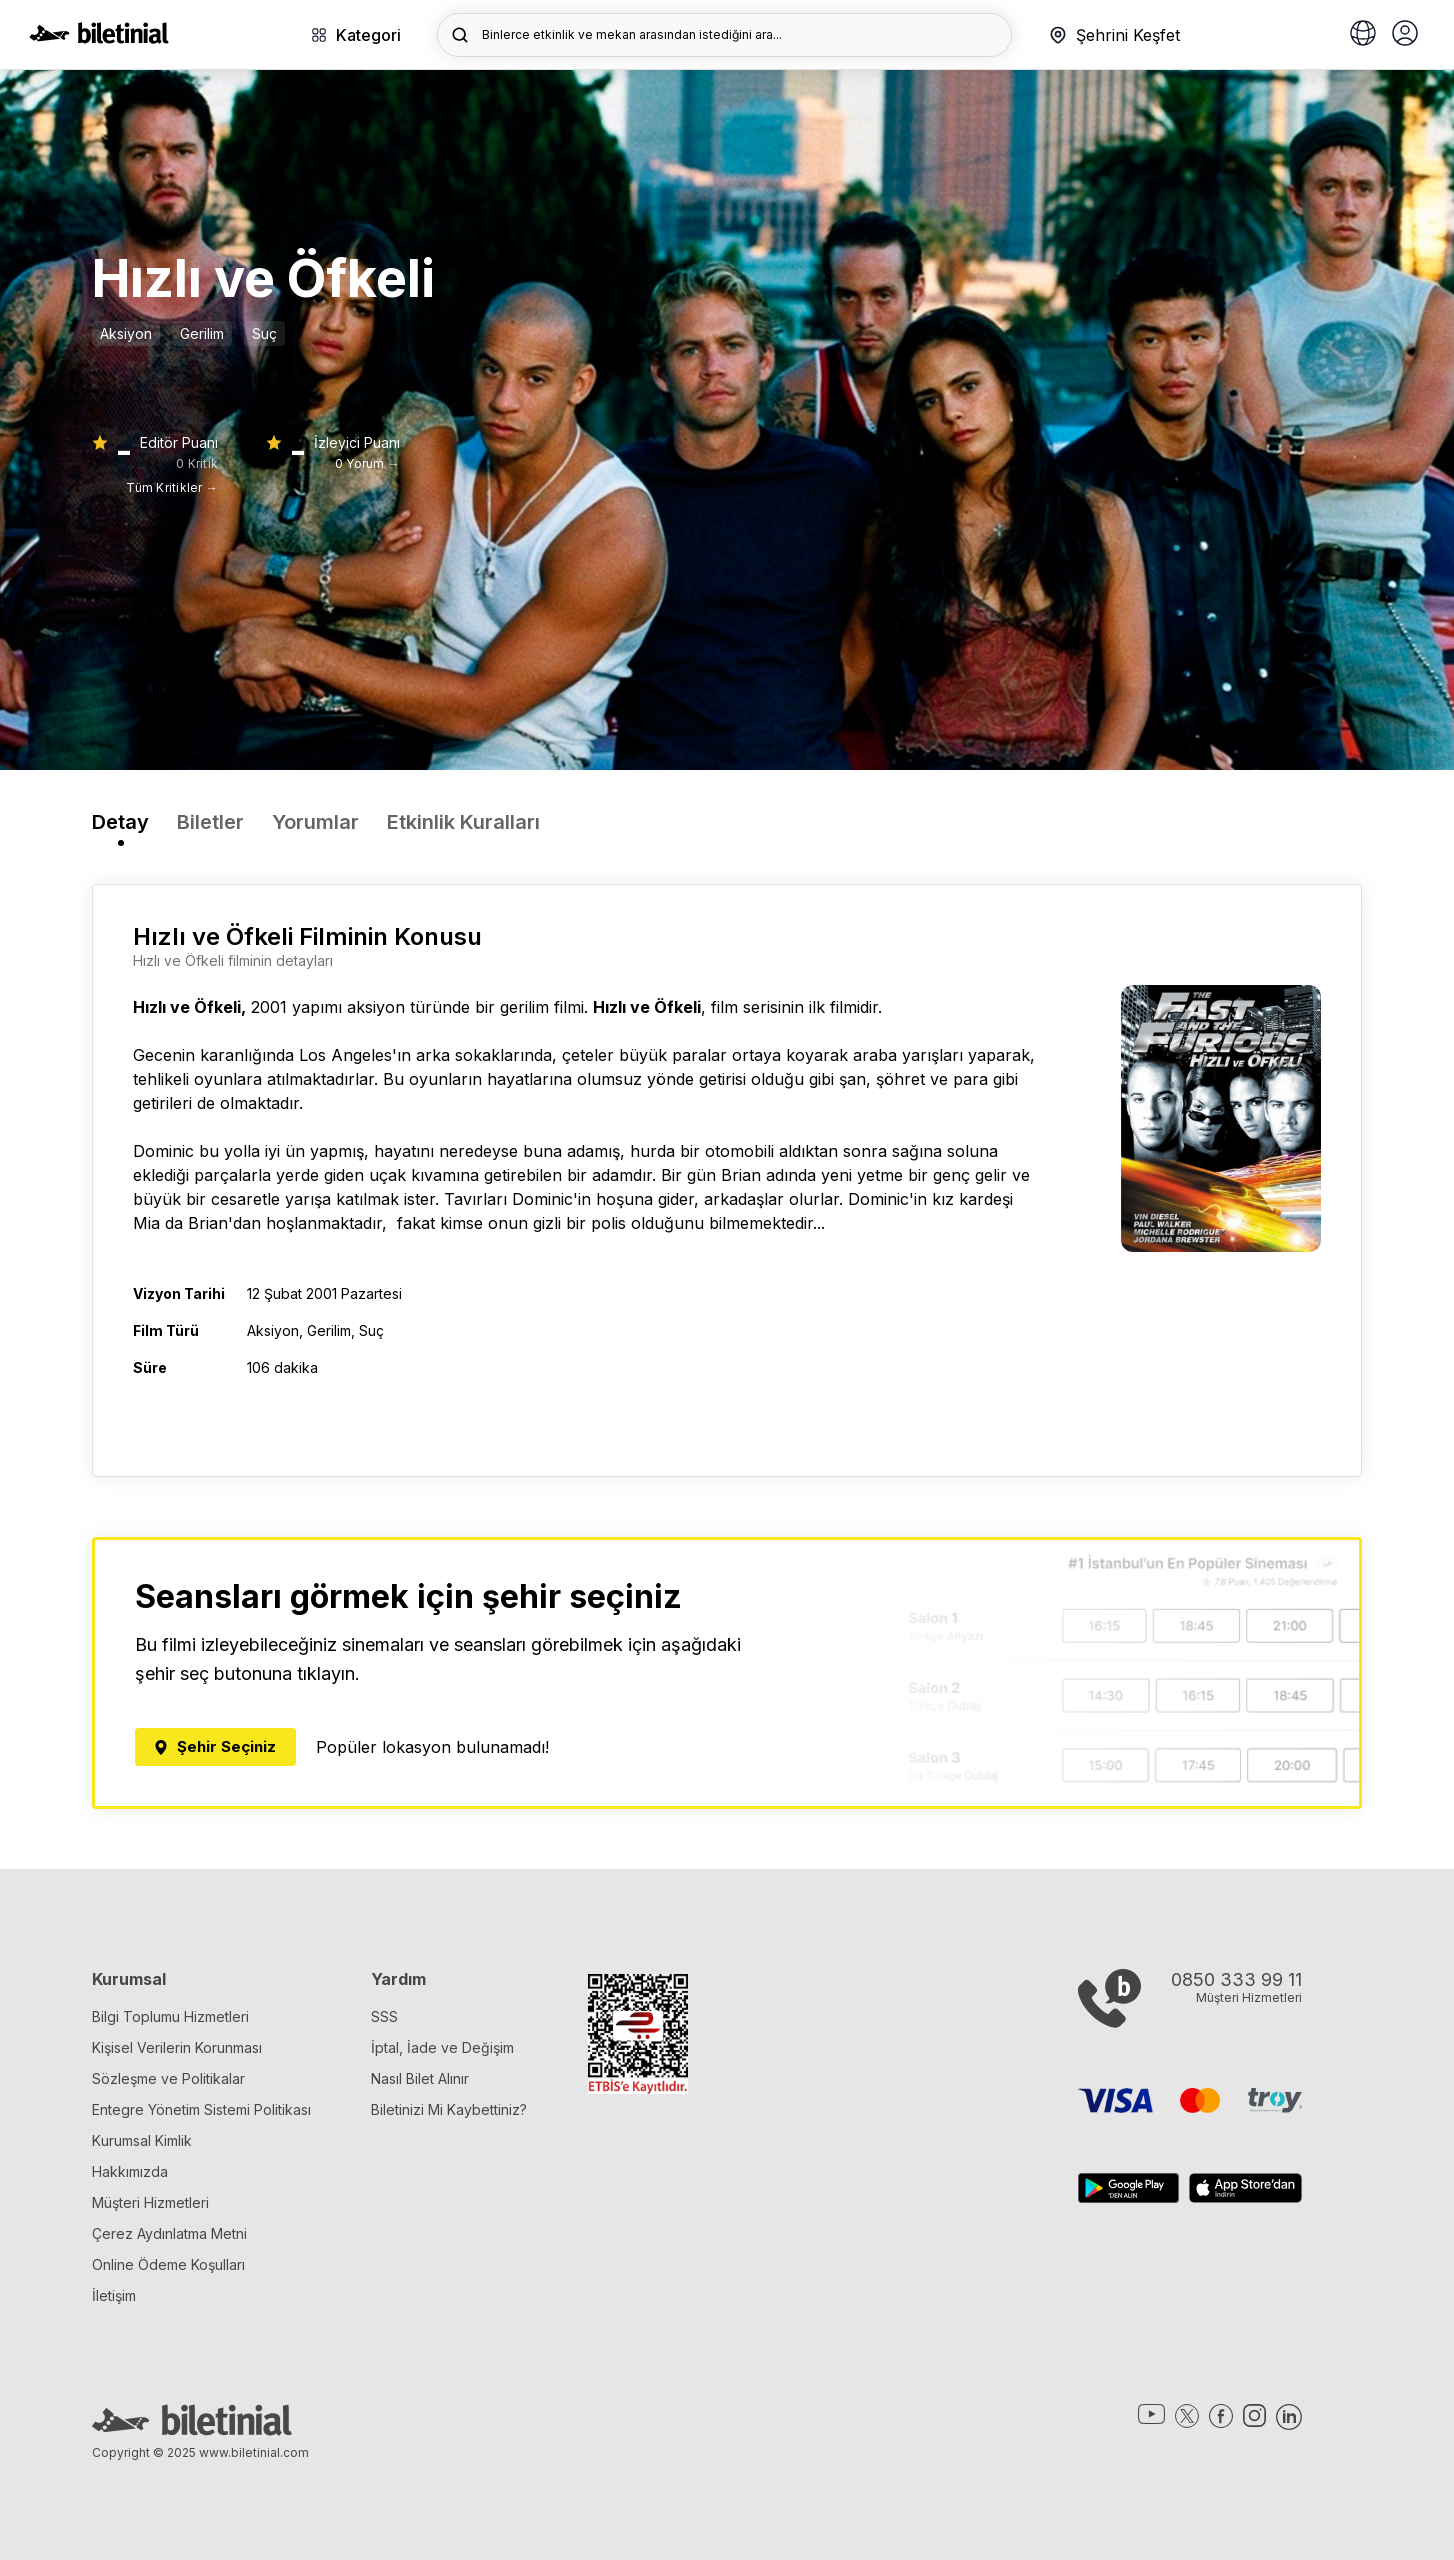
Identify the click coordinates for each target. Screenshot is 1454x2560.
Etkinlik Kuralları (463, 822)
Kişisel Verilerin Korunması (177, 2047)
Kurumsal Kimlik (142, 2140)
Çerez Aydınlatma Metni (169, 2233)
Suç (264, 333)
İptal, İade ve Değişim (442, 2047)
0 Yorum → (367, 463)
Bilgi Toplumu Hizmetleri (170, 2016)
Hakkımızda (130, 2171)
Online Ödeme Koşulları (168, 2264)
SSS (384, 2016)
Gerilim (202, 333)
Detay (120, 822)
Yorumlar (315, 822)
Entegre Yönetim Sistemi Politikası (201, 2109)
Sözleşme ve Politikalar (168, 2078)
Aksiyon (126, 333)
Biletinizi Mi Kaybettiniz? (449, 2109)
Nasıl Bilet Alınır (420, 2078)
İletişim (114, 2295)
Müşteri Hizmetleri (150, 2202)
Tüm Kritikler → (172, 487)
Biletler (210, 822)
